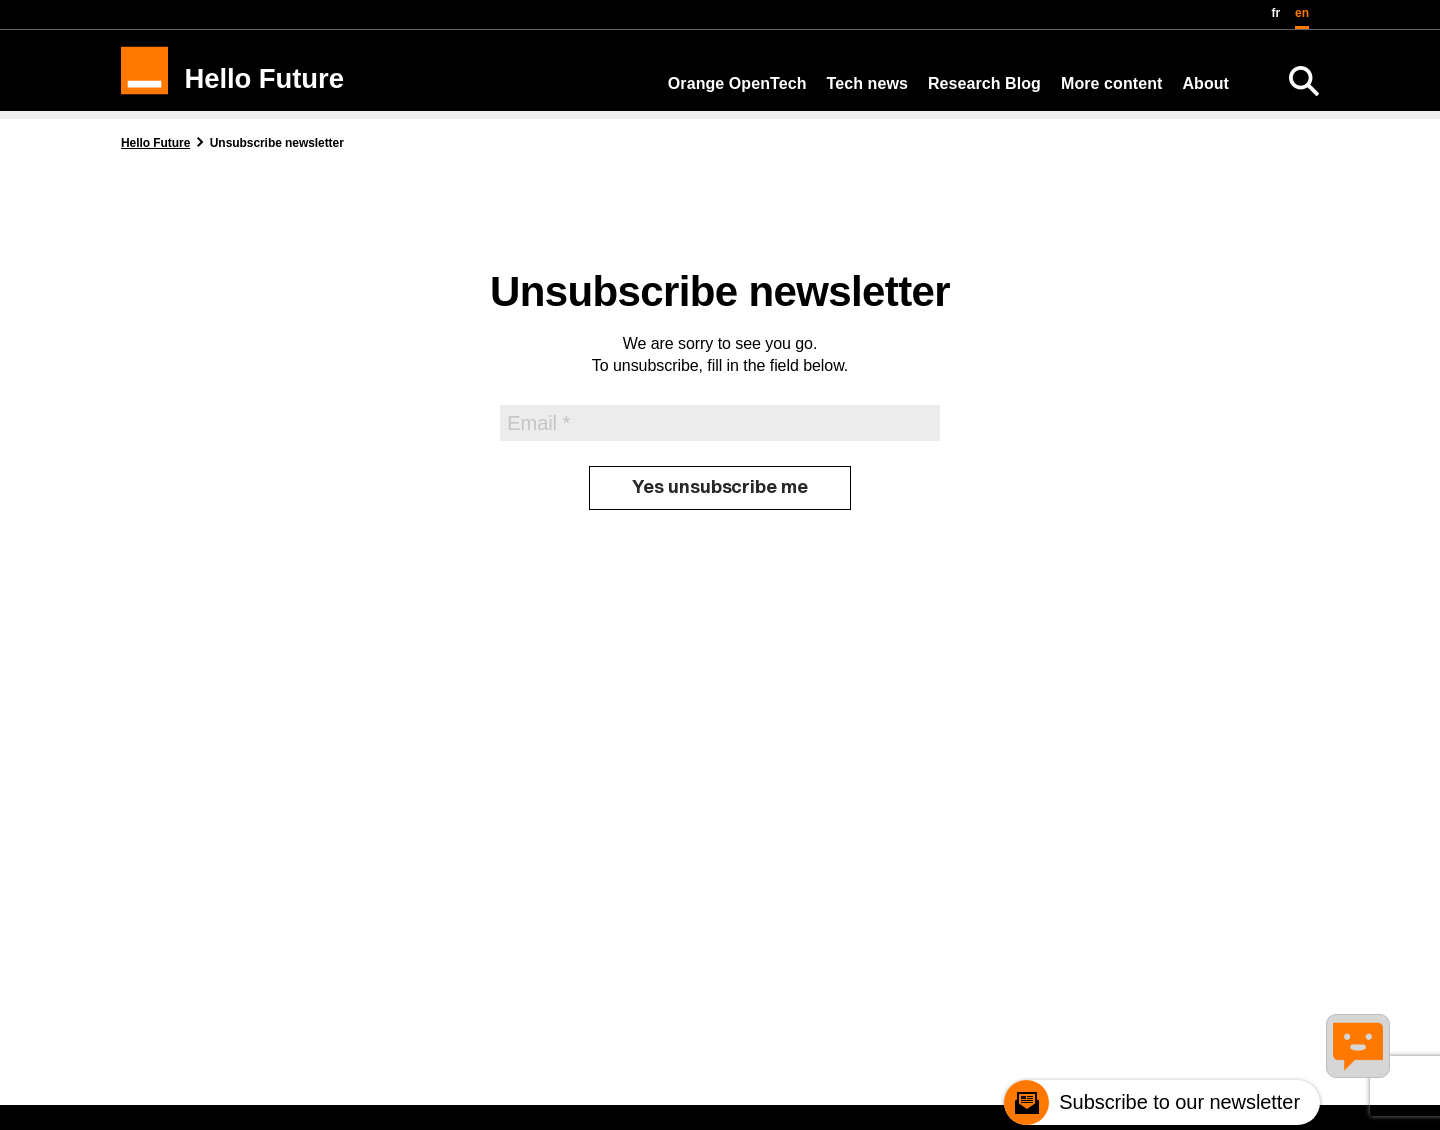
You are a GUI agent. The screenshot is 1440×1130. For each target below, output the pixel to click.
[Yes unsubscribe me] (720, 488)
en (1302, 13)
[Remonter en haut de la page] (1366, 1105)
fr (1276, 13)
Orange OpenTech (737, 83)
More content (1111, 83)
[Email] (720, 423)
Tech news (867, 83)
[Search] (1304, 81)
